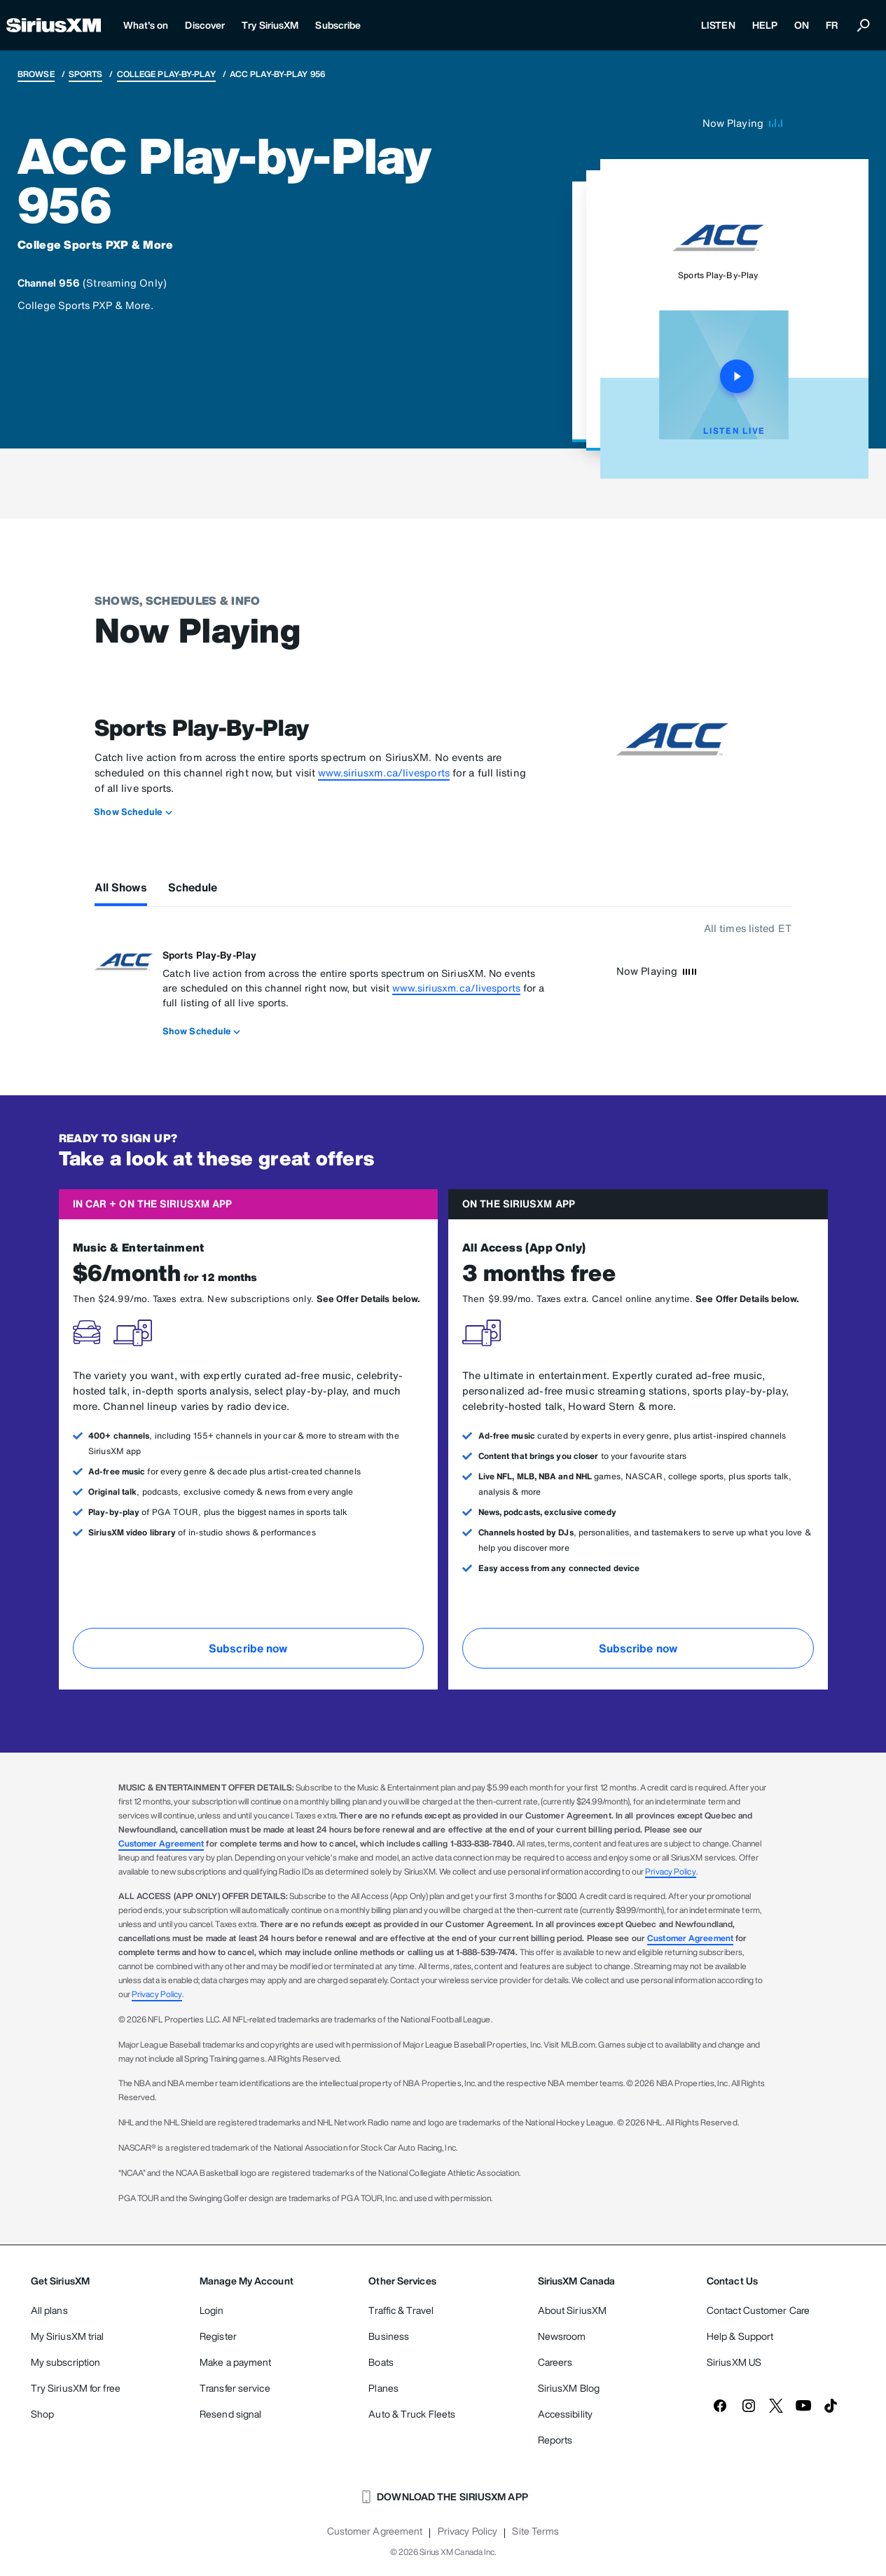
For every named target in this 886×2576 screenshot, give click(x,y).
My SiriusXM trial (67, 2336)
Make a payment (235, 2362)
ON (801, 25)
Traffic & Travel (401, 2310)
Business (388, 2336)
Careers (555, 2362)
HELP (764, 25)
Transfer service (235, 2387)
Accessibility (565, 2413)
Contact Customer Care (758, 2310)
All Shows (121, 887)
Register (218, 2336)
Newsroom (562, 2336)
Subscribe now (248, 1648)
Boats (381, 2362)
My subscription (66, 2362)
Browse (36, 74)
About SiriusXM (572, 2310)
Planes (383, 2387)
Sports (86, 74)
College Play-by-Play (166, 74)
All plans (49, 2310)
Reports (555, 2439)
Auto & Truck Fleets (411, 2413)
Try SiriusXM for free (75, 2387)
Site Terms (535, 2531)
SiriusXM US (734, 2362)
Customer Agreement (161, 1843)
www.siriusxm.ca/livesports (384, 772)
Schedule (193, 887)
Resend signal (230, 2413)
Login (212, 2310)
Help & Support (740, 2336)
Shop (42, 2413)
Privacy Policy (670, 1871)
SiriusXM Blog (569, 2387)
